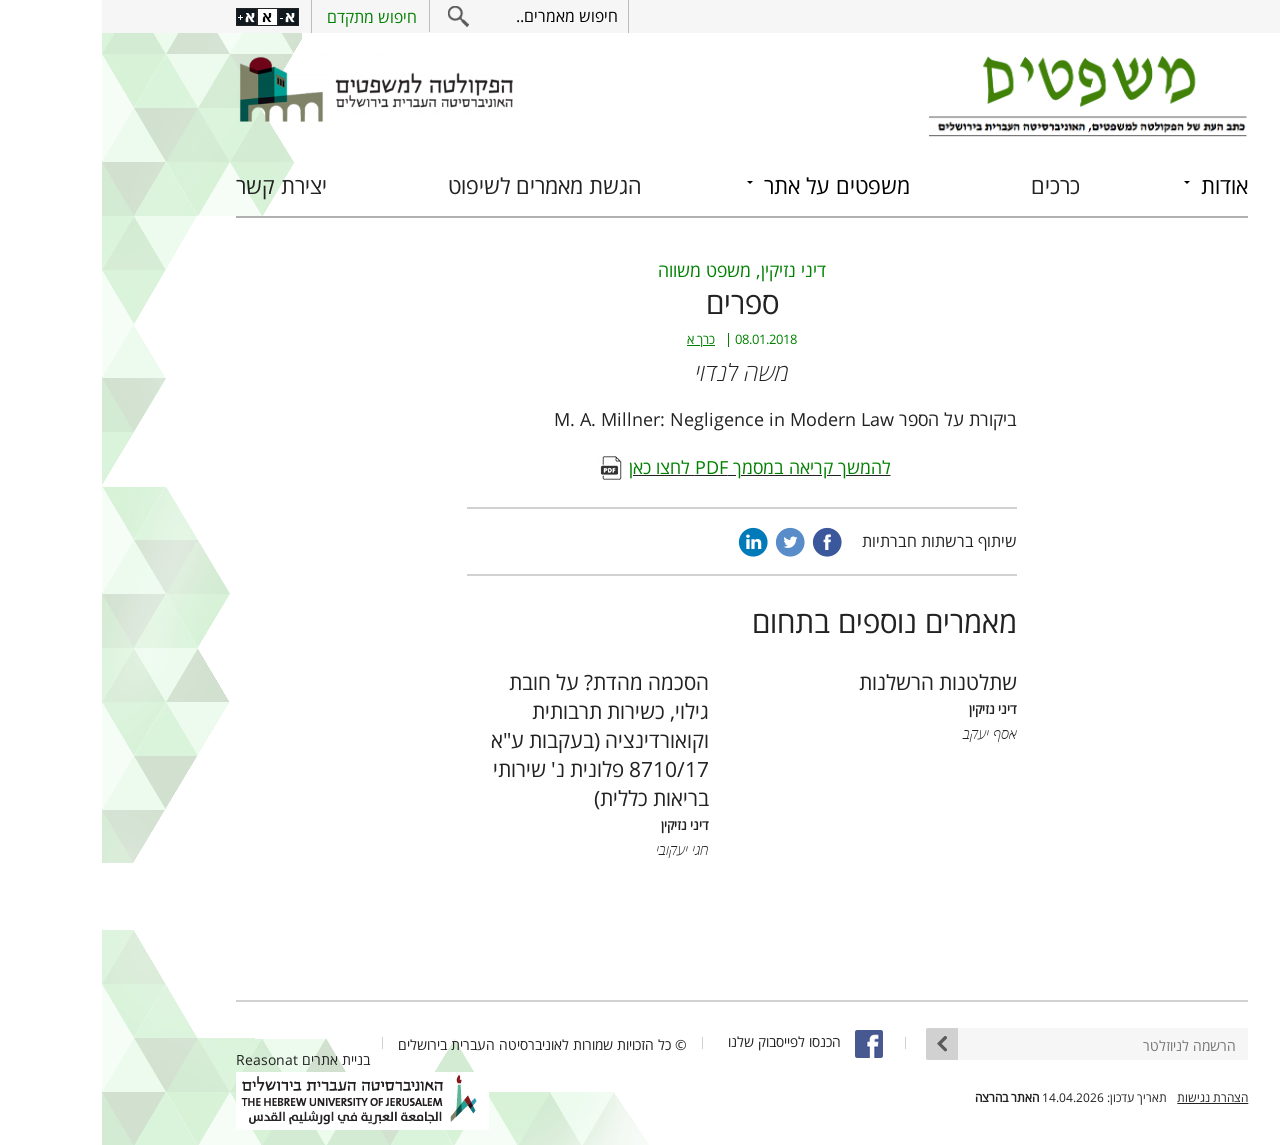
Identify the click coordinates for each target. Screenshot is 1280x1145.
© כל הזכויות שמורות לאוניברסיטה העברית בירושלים (440, 1044)
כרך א (599, 339)
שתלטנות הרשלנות (836, 681)
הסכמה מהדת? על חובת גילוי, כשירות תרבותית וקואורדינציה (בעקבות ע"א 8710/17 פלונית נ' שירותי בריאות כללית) (498, 739)
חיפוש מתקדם (270, 17)
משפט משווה (602, 270)
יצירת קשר (179, 185)
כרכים (953, 185)
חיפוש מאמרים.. (465, 16)
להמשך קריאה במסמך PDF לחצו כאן (658, 467)
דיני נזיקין (691, 270)
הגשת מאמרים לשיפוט (443, 185)
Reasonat (165, 1059)
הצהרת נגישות (1110, 1097)
